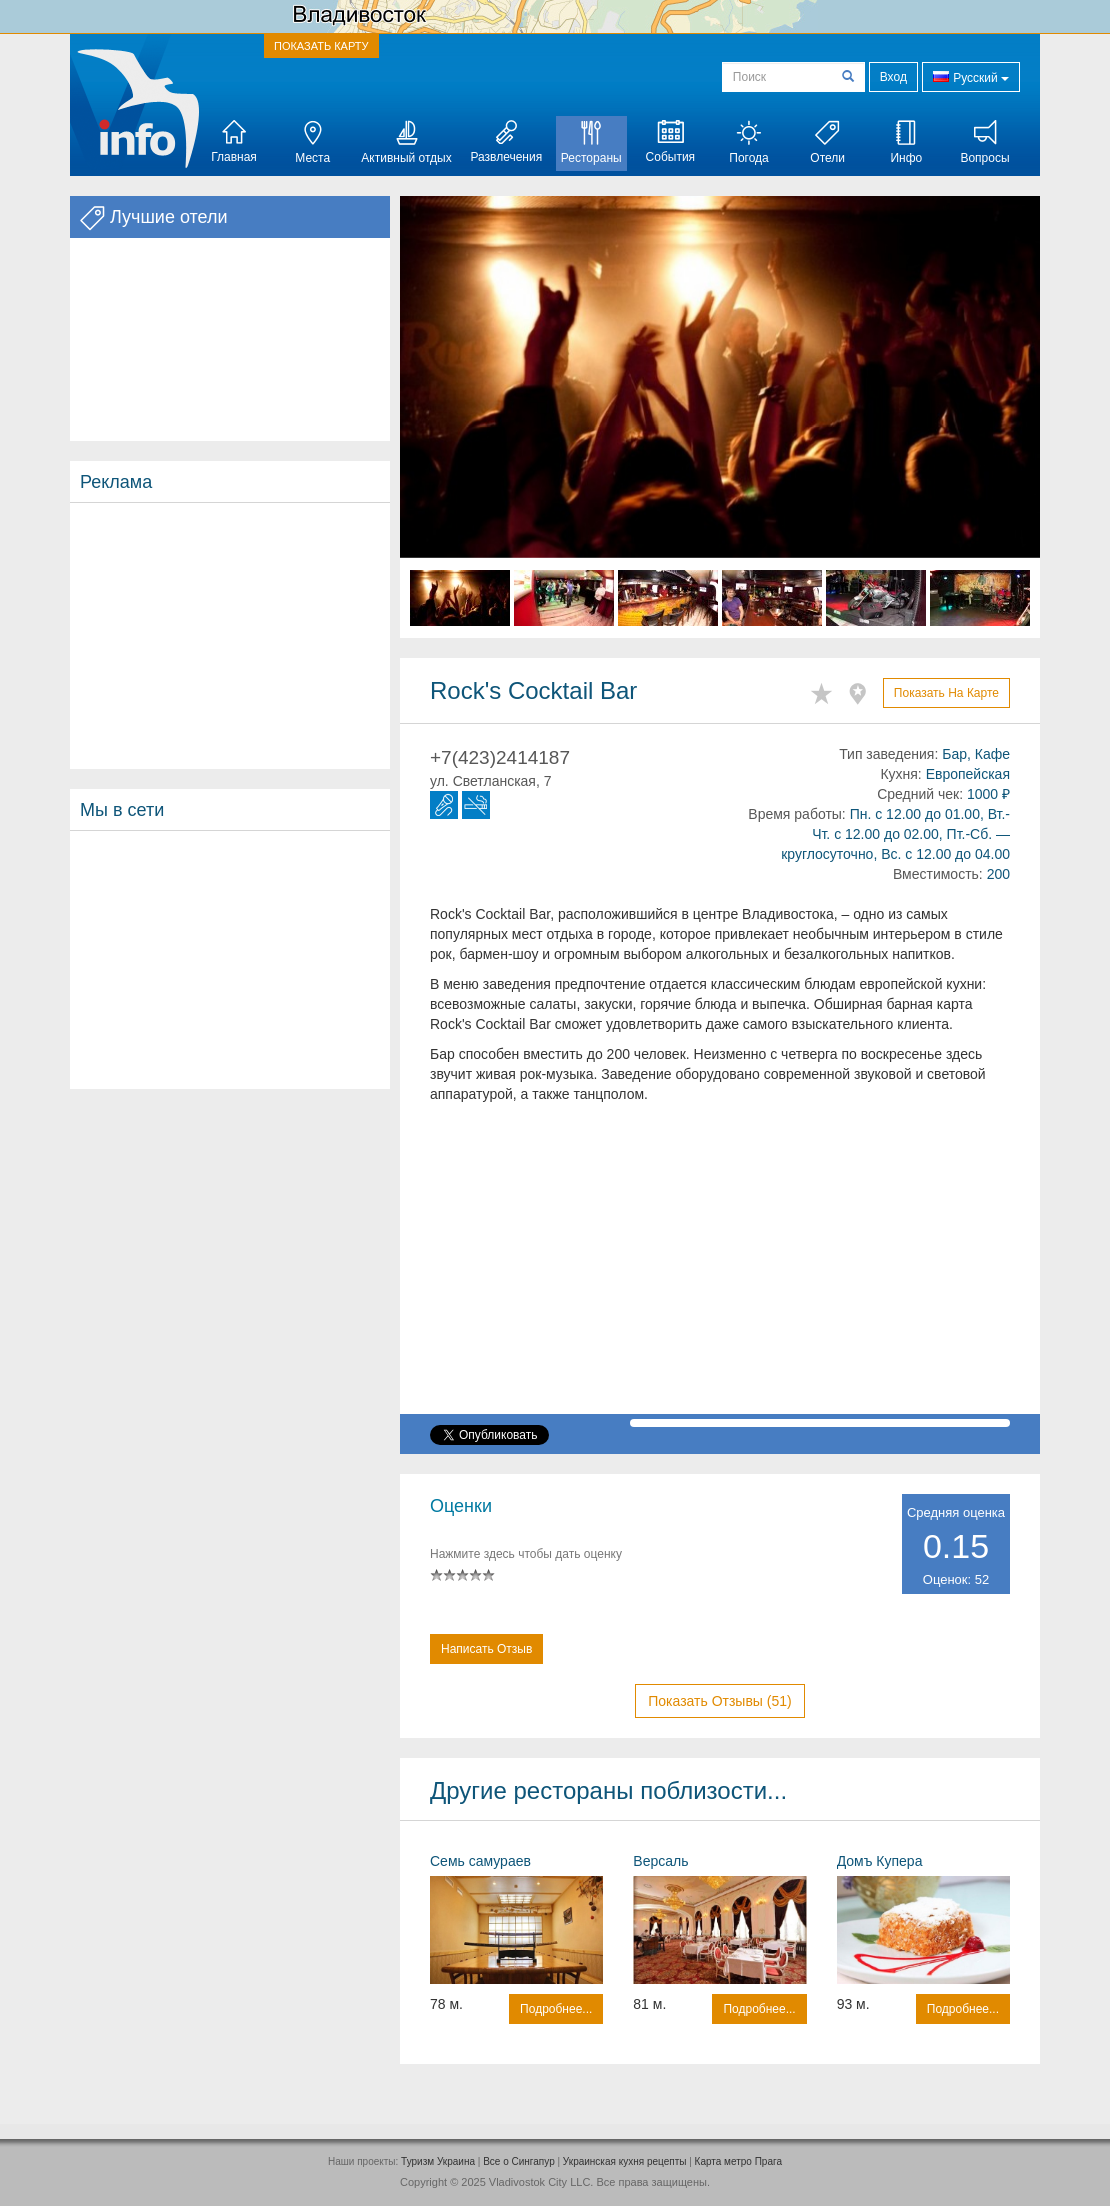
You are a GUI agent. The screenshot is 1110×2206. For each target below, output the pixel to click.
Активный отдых (406, 142)
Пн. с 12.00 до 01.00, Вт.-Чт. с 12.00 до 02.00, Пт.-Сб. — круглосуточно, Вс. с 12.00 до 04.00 (895, 834)
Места (312, 142)
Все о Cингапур (519, 2161)
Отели (827, 142)
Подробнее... (556, 2009)
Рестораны (591, 142)
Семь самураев (480, 1861)
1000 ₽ (988, 794)
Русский (971, 76)
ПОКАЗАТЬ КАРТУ (321, 46)
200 (998, 874)
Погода (749, 142)
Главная (234, 142)
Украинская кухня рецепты (625, 2161)
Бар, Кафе (976, 754)
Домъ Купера (880, 1861)
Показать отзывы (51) (719, 1701)
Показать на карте (946, 693)
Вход (893, 77)
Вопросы (984, 142)
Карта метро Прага (738, 2161)
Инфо (906, 142)
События (671, 142)
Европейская (968, 774)
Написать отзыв (486, 1649)
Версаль (660, 1861)
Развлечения (506, 142)
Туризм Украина (438, 2161)
